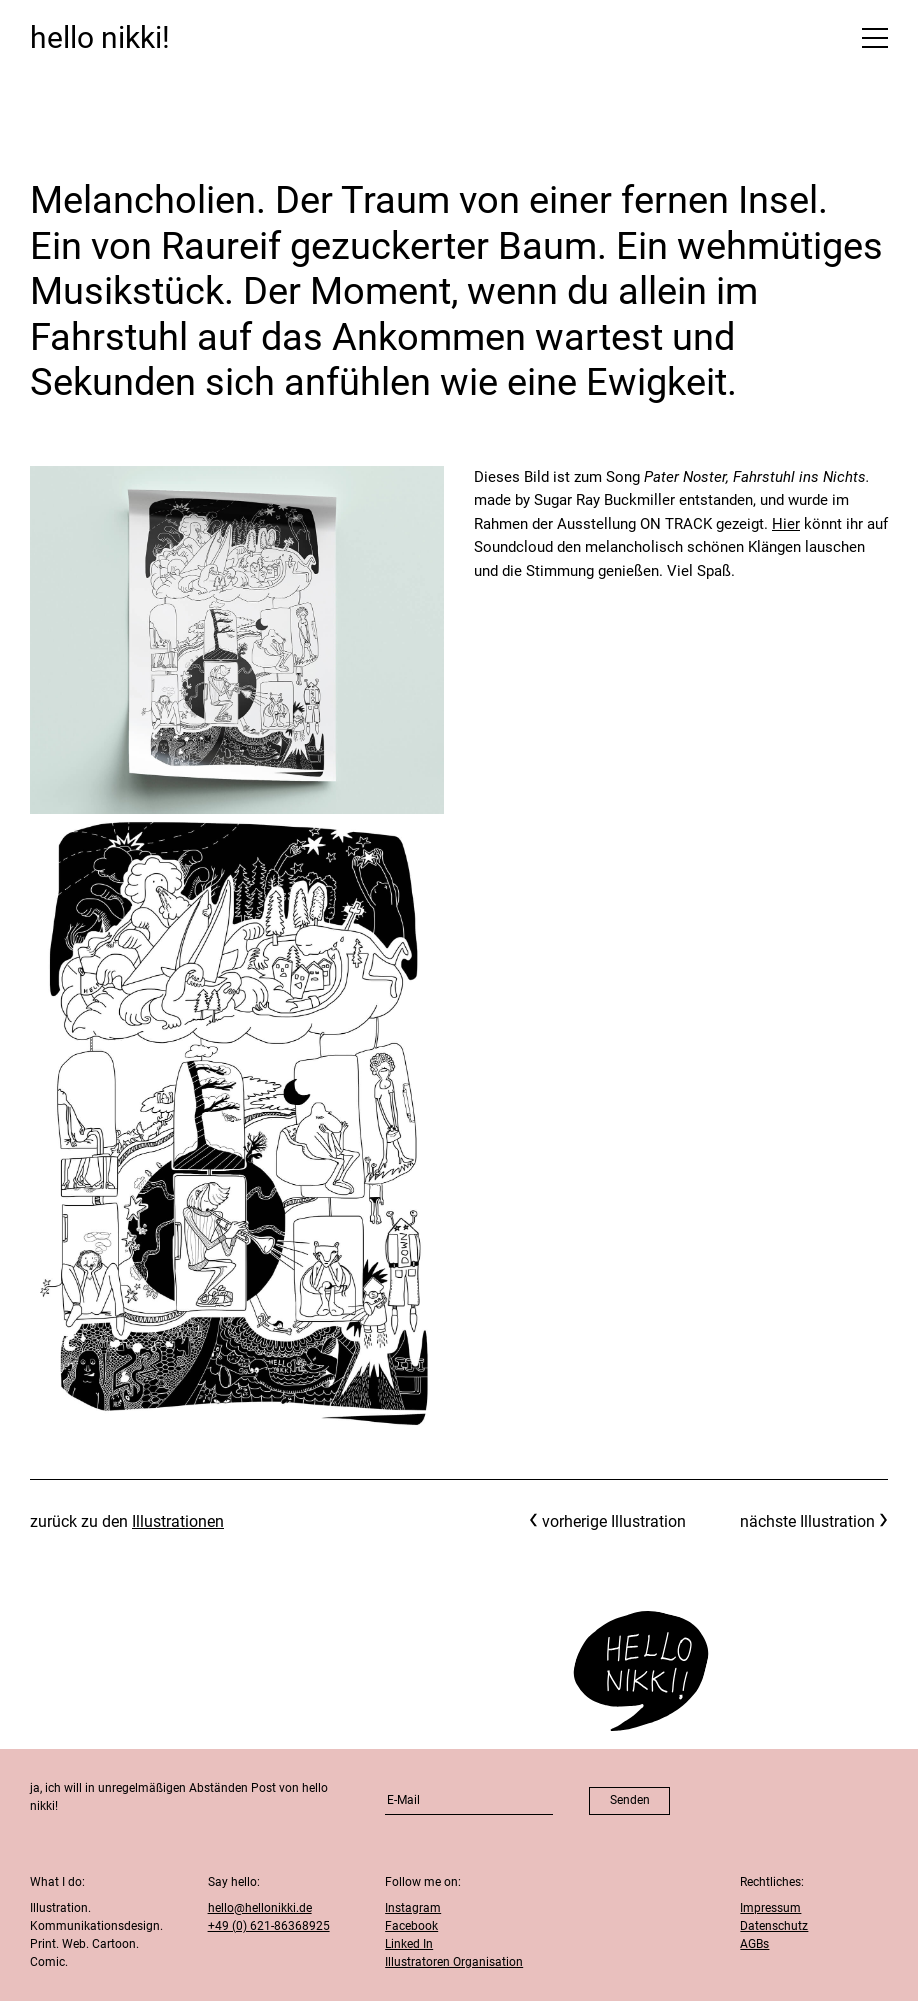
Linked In (409, 1944)
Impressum (770, 1908)
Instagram (413, 1908)
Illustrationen (178, 1521)
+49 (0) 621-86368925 (269, 1926)
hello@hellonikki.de (260, 1908)
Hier (786, 524)
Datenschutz (774, 1926)
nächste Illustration (807, 1521)
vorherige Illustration (614, 1521)
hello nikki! (100, 37)
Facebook (411, 1926)
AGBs (754, 1944)
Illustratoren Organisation (454, 1962)
